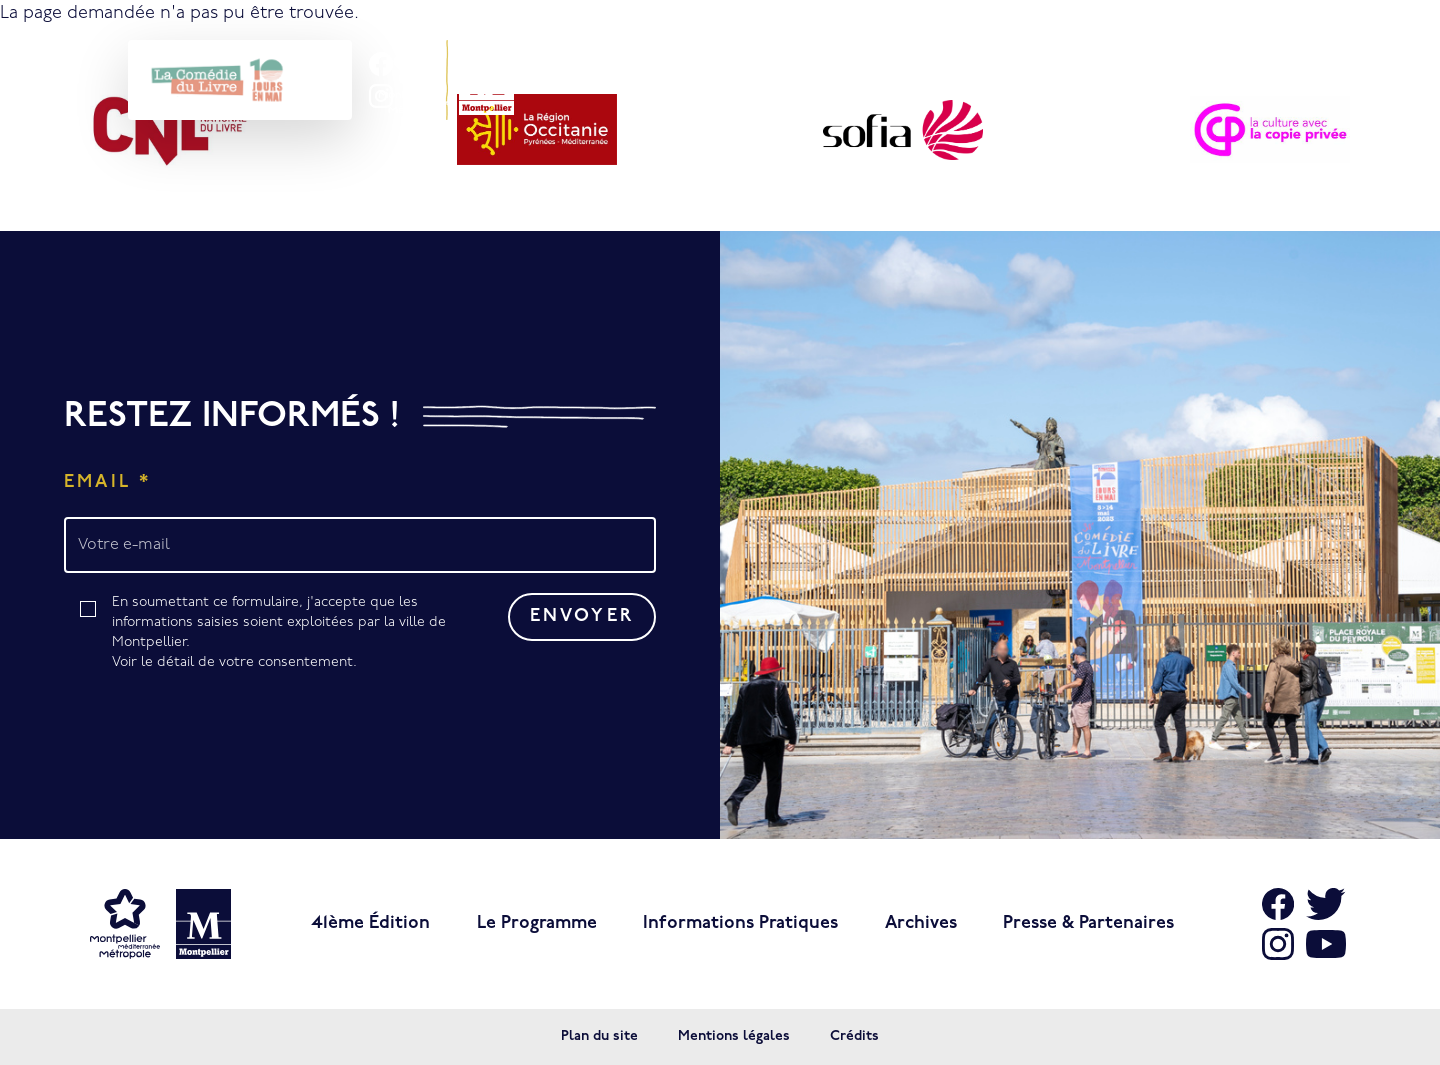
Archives (921, 923)
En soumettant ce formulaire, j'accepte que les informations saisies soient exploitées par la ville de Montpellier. (285, 634)
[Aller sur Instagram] (1278, 944)
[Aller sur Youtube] (1326, 944)
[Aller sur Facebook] (1278, 904)
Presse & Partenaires (1088, 923)
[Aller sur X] (1326, 904)
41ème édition (370, 923)
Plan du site (599, 1036)
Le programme (537, 923)
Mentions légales (734, 1036)
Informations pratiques (740, 923)
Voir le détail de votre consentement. (234, 662)
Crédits (854, 1036)
